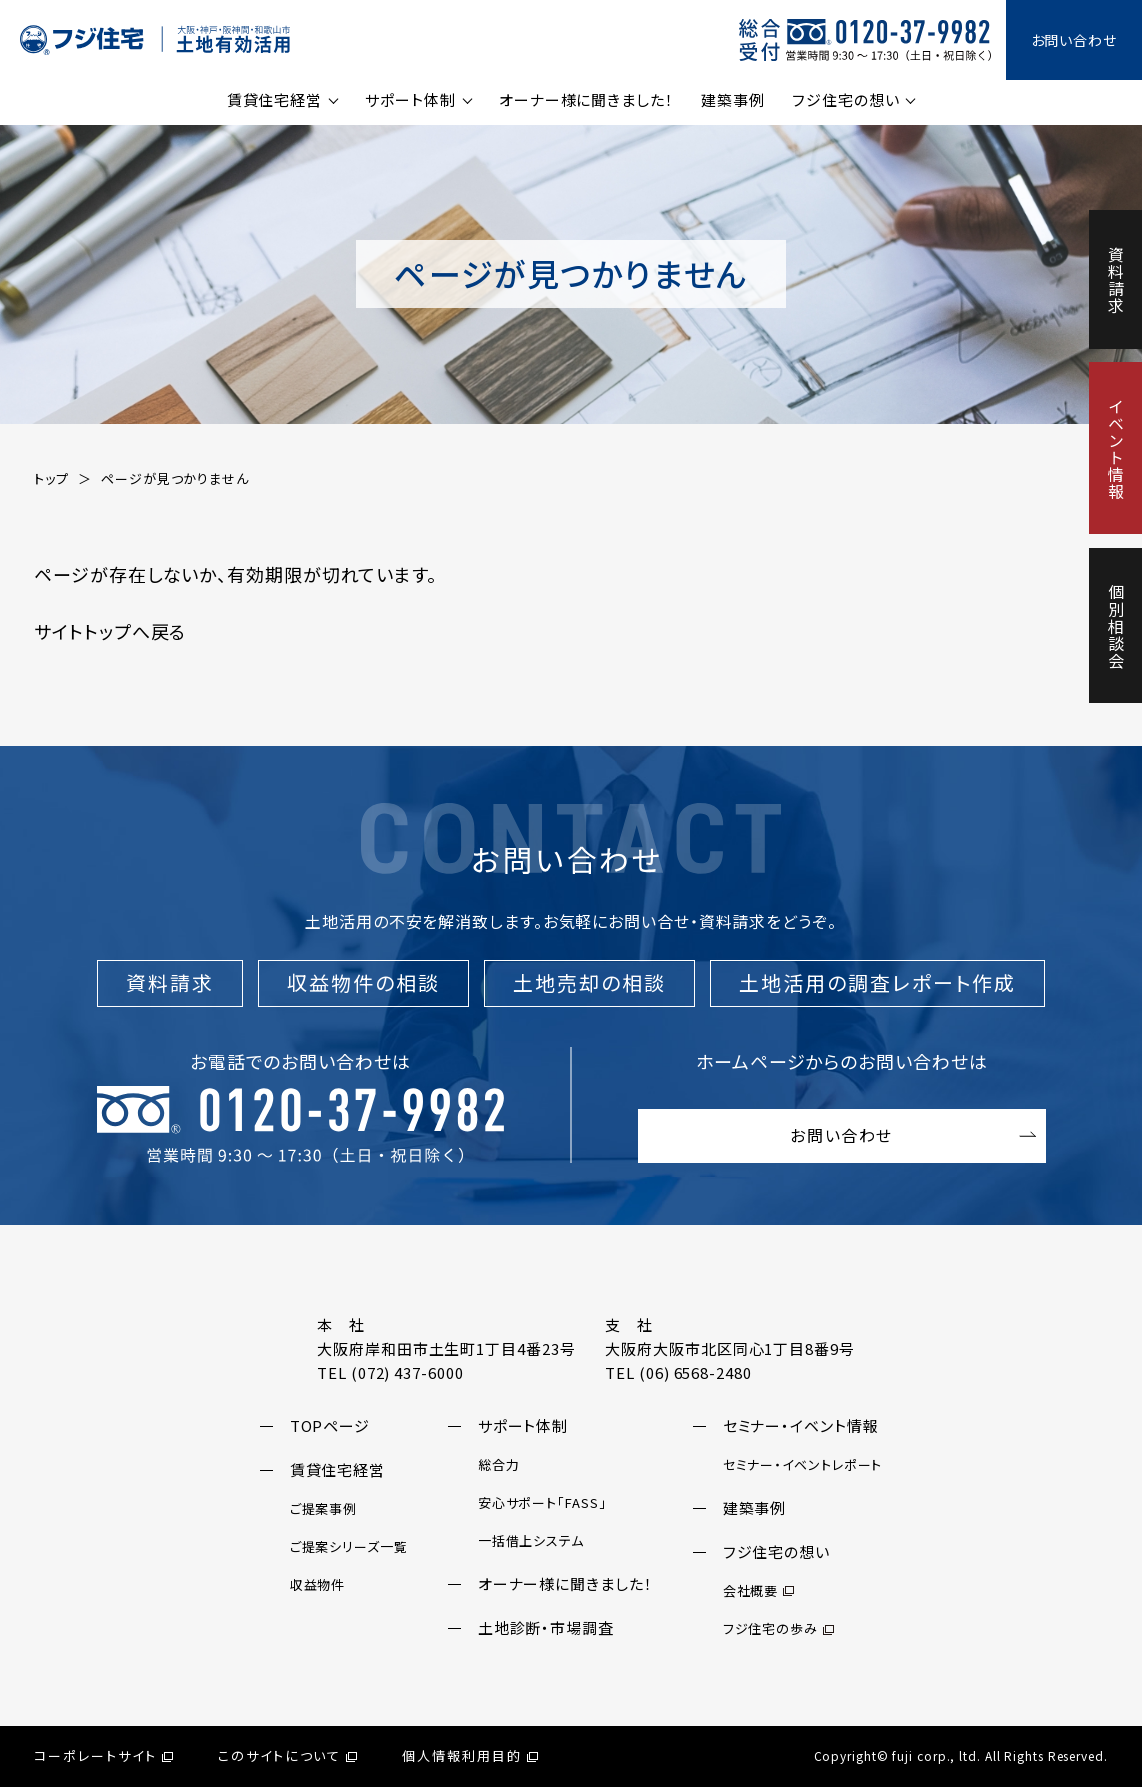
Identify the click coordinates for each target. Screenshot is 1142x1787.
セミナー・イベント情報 (801, 1425)
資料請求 (1116, 280)
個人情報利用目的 (470, 1755)
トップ (51, 478)
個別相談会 (1116, 626)
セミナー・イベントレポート (803, 1464)
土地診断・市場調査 (546, 1627)
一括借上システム (531, 1540)
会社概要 (759, 1590)
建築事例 (733, 99)
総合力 (499, 1464)
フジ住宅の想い (845, 99)
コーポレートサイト (103, 1755)
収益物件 (318, 1584)
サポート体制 (410, 99)
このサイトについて (288, 1755)
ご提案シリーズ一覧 (349, 1546)
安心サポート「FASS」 (542, 1502)
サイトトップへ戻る (110, 631)
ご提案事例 (324, 1508)
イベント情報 (1116, 448)
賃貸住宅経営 (274, 99)
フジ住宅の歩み (778, 1628)
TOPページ (330, 1425)
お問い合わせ (1074, 40)
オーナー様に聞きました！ (586, 99)
